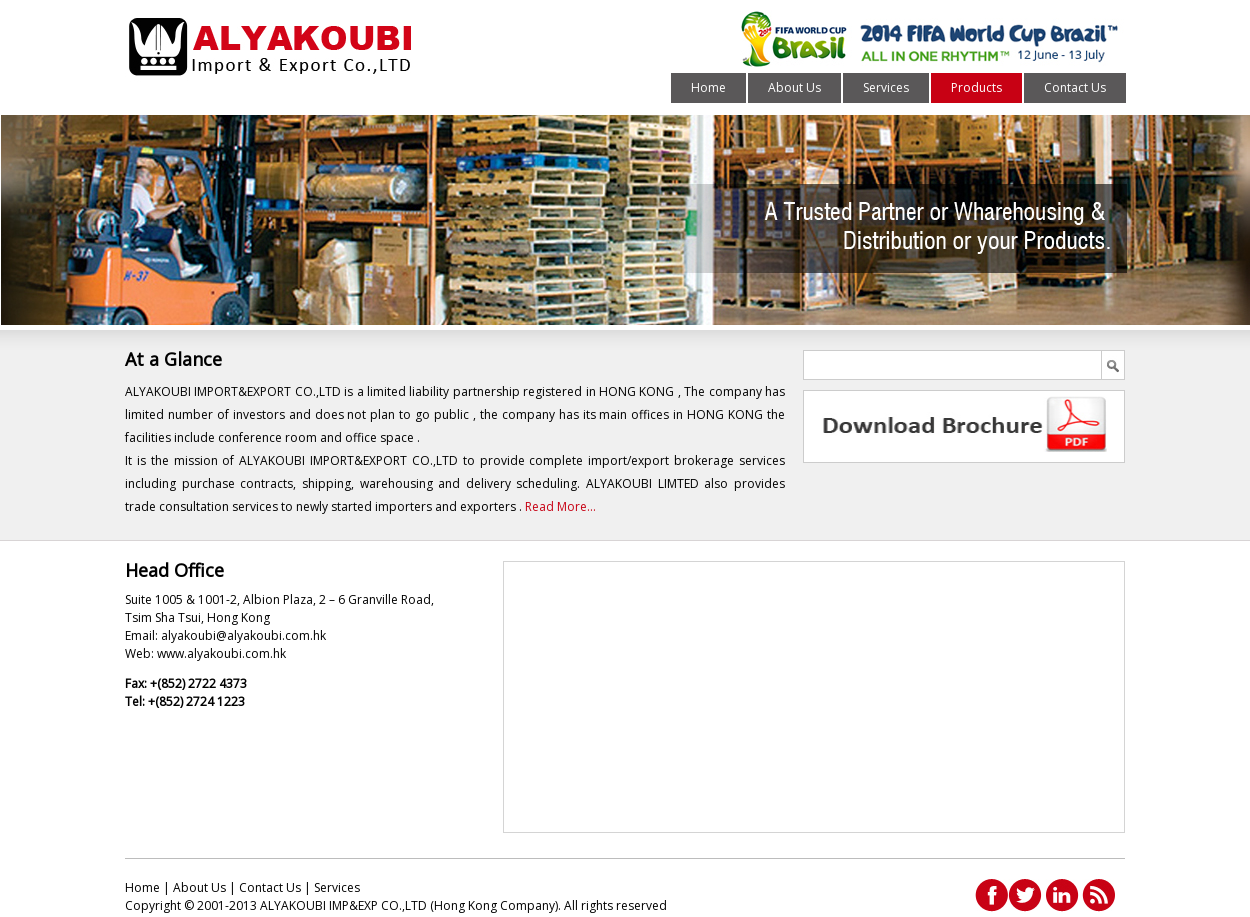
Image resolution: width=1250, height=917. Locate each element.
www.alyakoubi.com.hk (221, 653)
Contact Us (1075, 87)
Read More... (560, 506)
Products (976, 87)
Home (708, 87)
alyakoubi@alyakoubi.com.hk (243, 635)
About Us (794, 87)
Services (886, 87)
